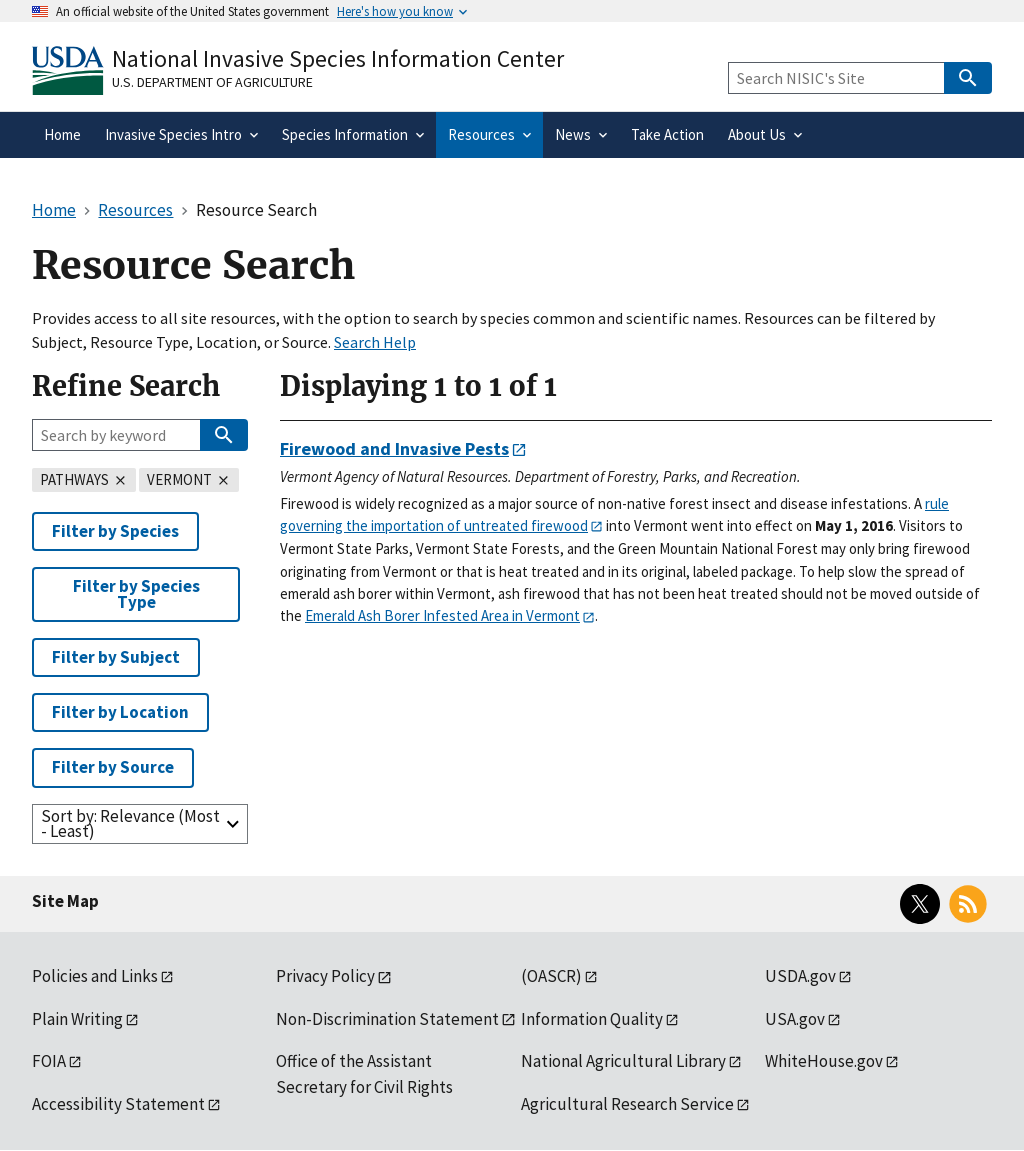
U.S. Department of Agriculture (212, 82)
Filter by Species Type (136, 593)
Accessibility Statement (118, 1104)
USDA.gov (800, 976)
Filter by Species (115, 531)
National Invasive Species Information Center (338, 58)
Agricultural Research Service (627, 1104)
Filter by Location (120, 712)
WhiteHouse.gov (824, 1061)
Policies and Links (95, 976)
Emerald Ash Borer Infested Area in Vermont (442, 615)
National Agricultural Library (623, 1061)
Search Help (375, 342)
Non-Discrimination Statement (387, 1019)
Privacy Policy (325, 976)
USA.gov (795, 1019)
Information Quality (592, 1019)
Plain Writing (77, 1019)
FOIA (49, 1061)
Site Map (65, 901)
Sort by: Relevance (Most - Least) (130, 823)
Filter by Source (113, 767)
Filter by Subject (116, 657)
